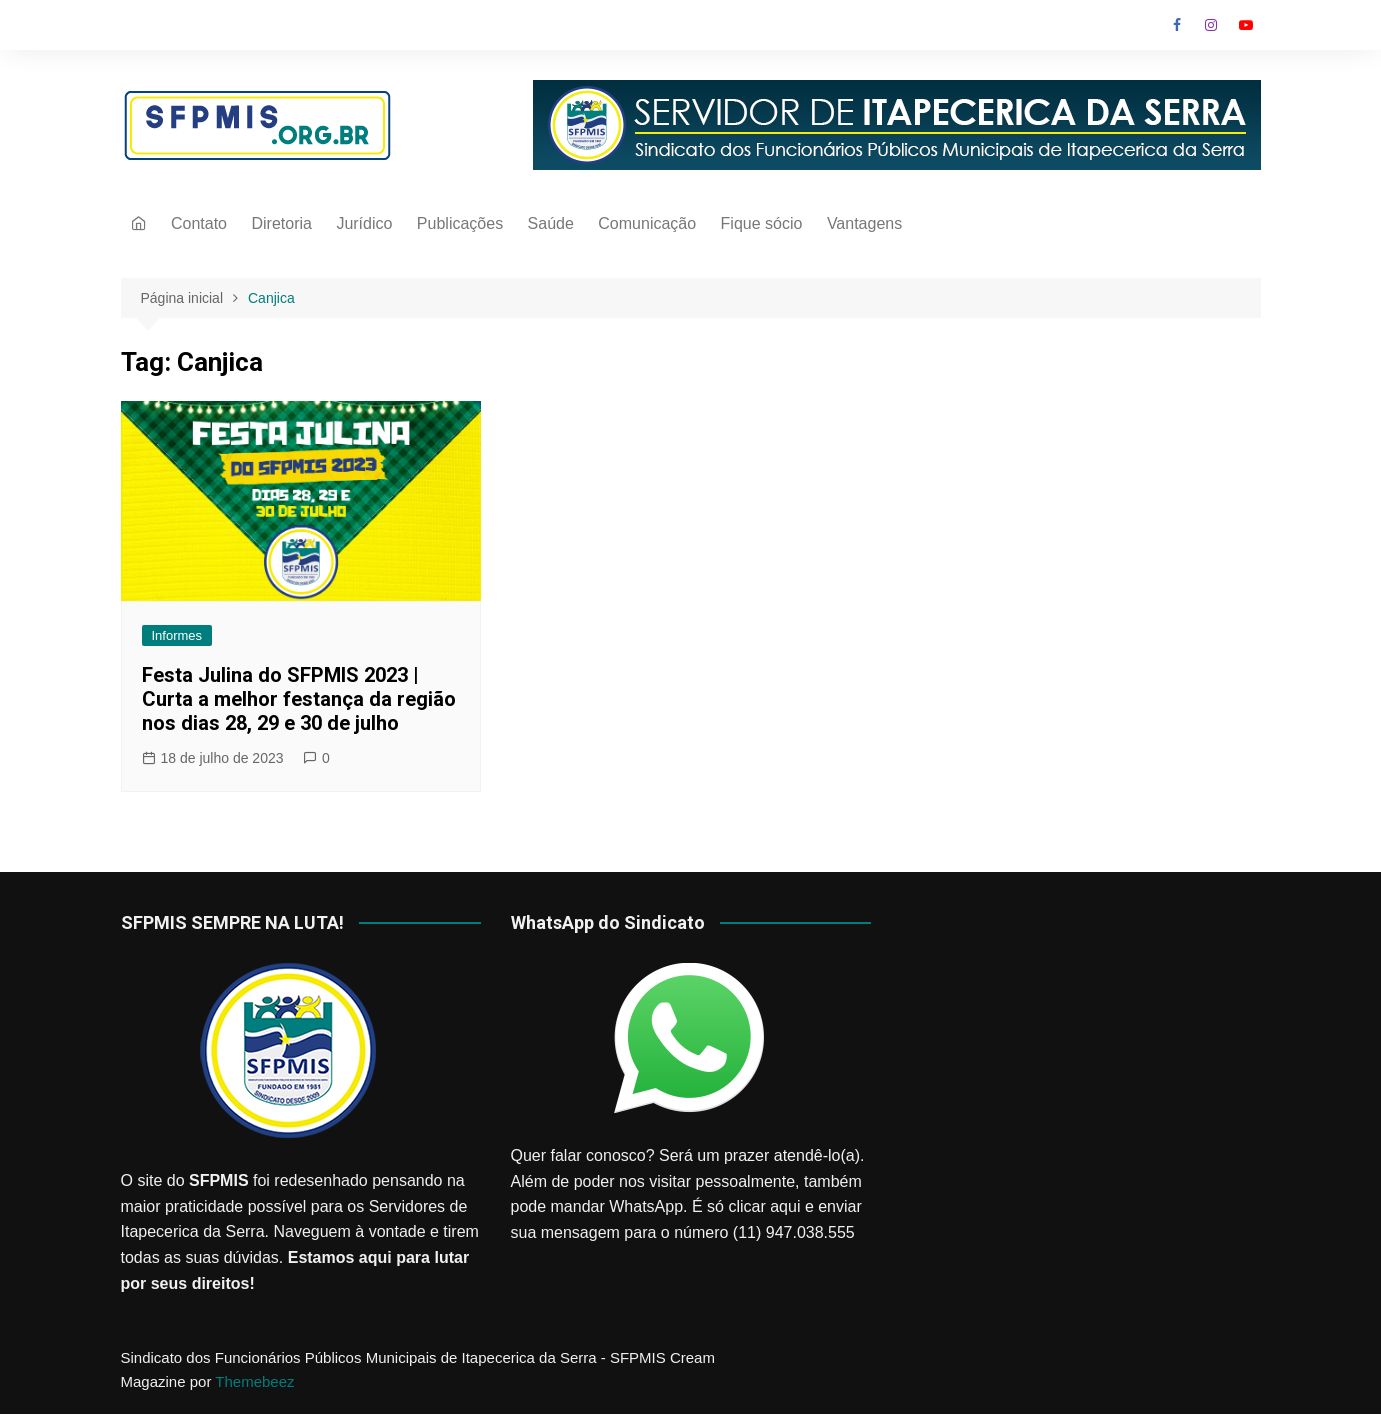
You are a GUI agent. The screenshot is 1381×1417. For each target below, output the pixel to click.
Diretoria (281, 223)
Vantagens (864, 223)
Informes (177, 635)
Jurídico (364, 223)
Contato (199, 223)
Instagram (1211, 25)
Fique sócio (762, 223)
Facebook (1177, 25)
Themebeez (254, 1381)
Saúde (551, 223)
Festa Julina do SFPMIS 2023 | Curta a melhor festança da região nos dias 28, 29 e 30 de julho (299, 699)
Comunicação (647, 223)
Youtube (1246, 25)
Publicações (460, 223)
